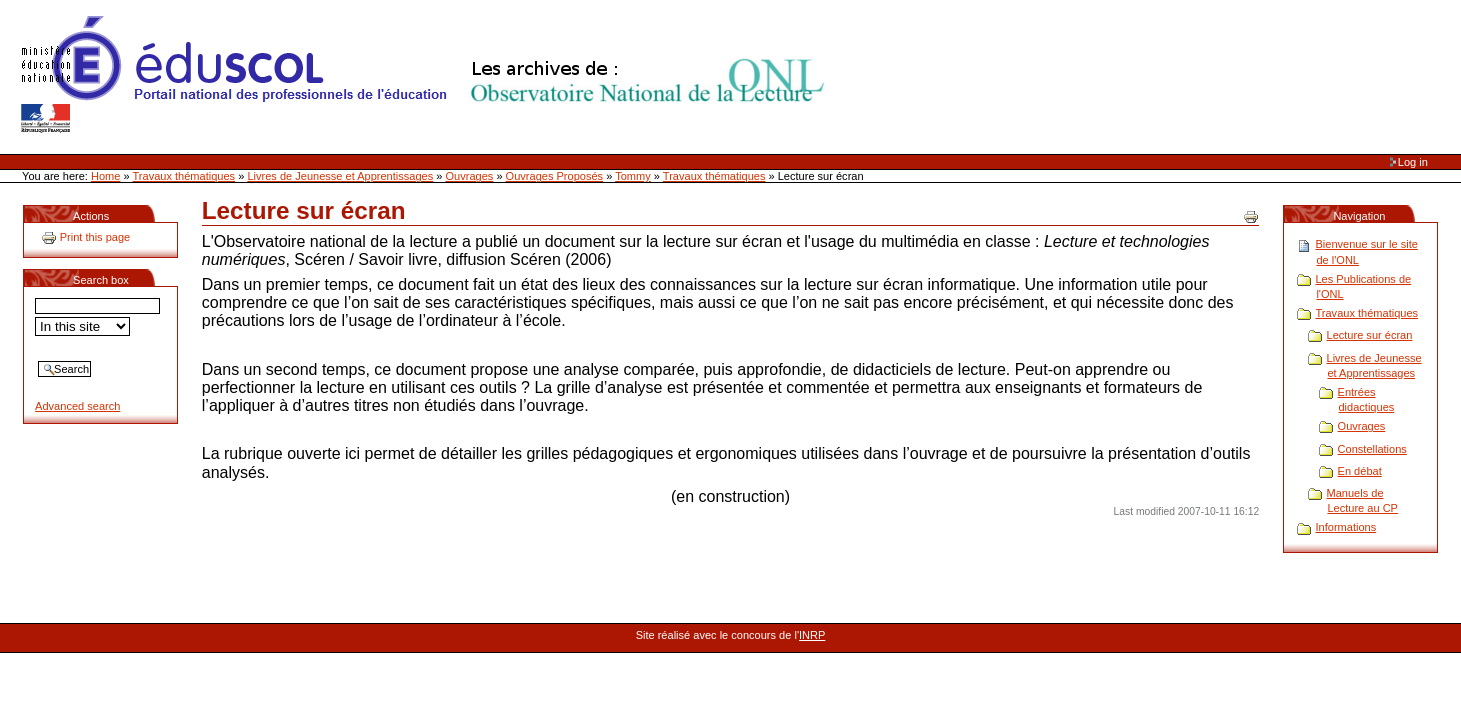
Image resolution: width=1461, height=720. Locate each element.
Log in (1413, 162)
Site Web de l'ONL (427, 75)
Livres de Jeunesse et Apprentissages (340, 176)
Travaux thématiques (184, 176)
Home (105, 176)
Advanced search (77, 406)
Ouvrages (470, 176)
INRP (812, 635)
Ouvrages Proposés (555, 176)
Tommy (633, 176)
